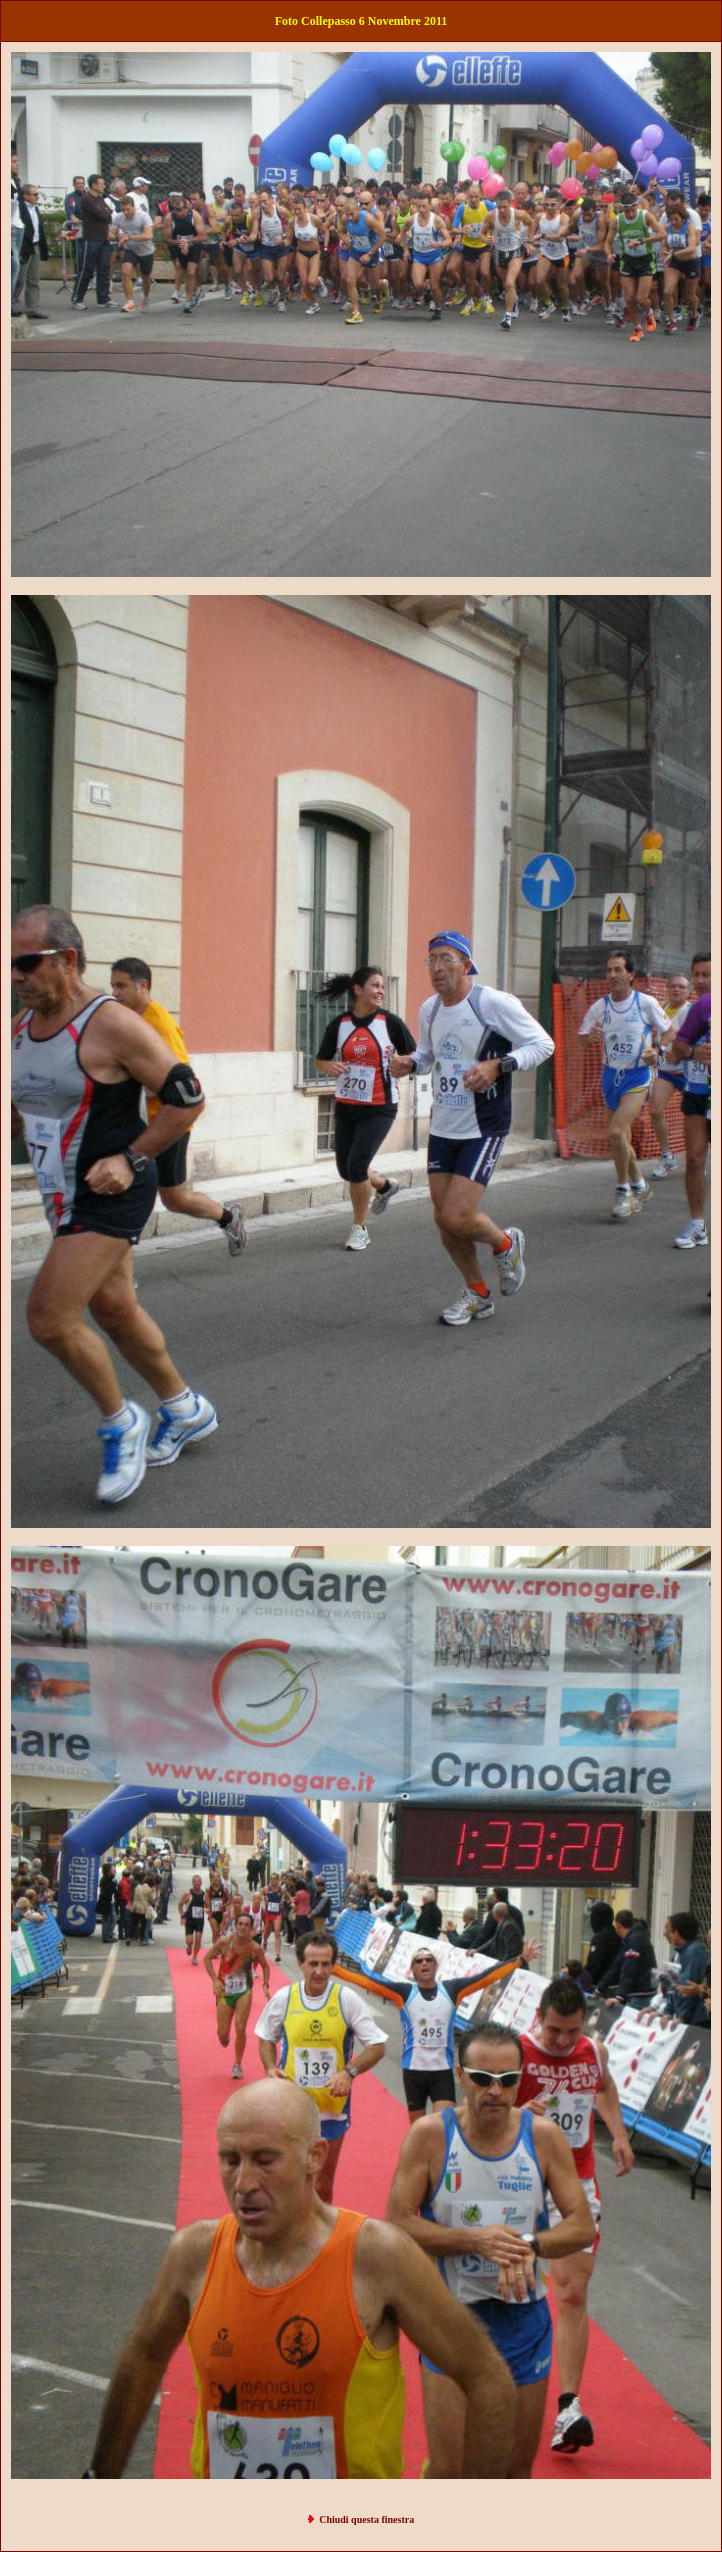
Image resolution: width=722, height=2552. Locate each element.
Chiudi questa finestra (366, 2519)
